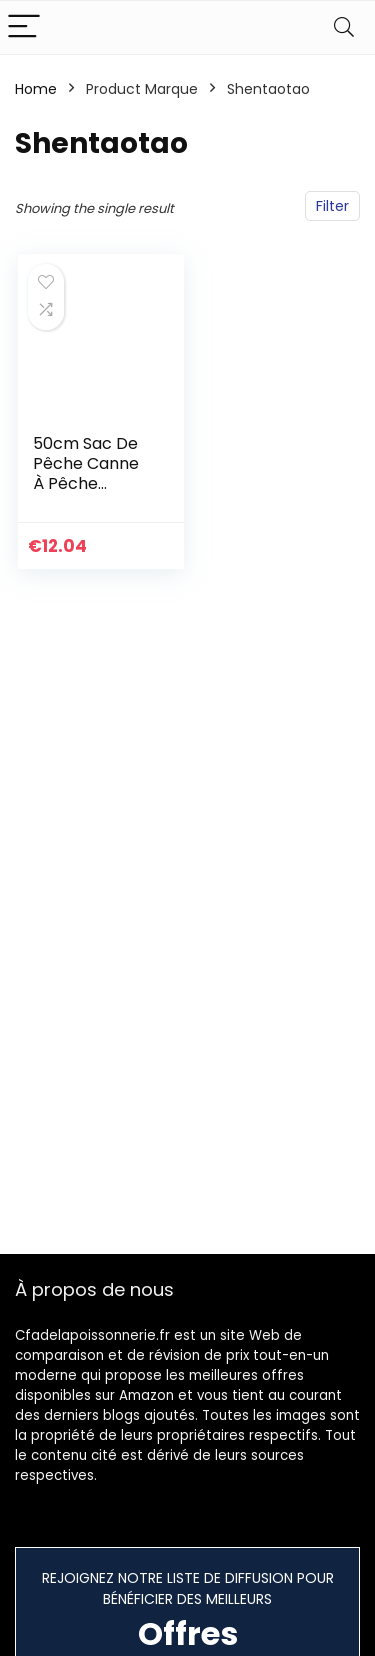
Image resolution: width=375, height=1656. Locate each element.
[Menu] (24, 27)
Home (36, 89)
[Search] (344, 27)
